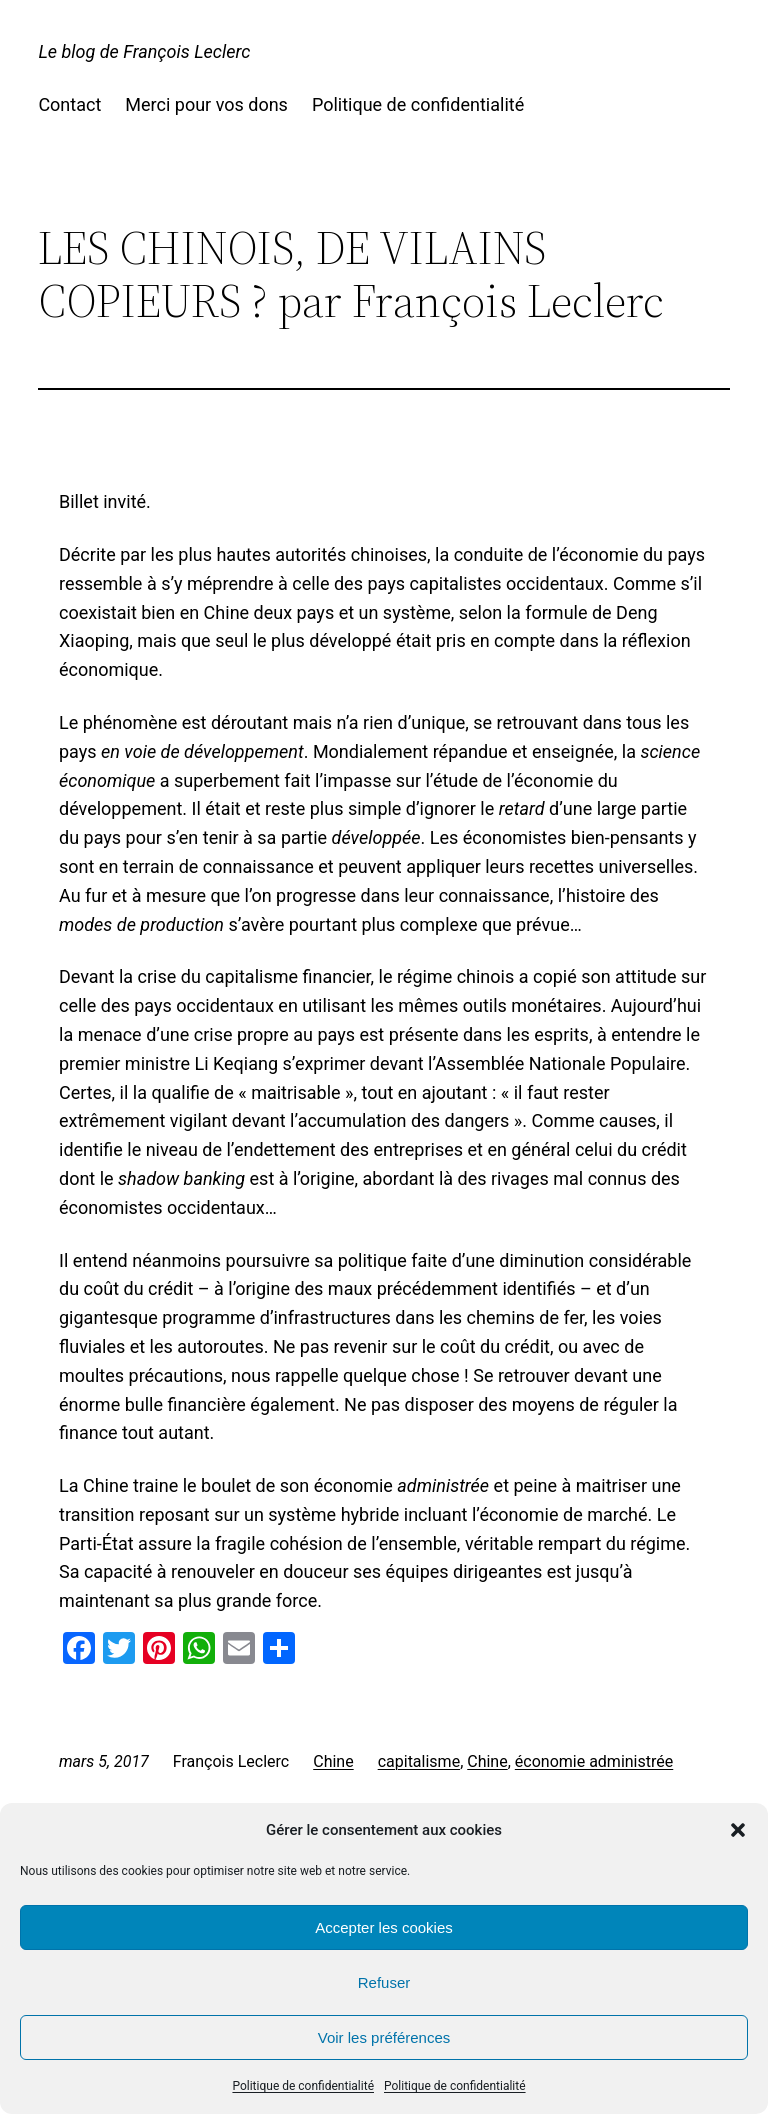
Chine (333, 1761)
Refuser (384, 1982)
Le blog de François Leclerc (144, 51)
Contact (69, 104)
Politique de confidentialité (303, 2086)
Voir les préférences (384, 2037)
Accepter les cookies (384, 1927)
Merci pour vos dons (206, 104)
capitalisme (419, 1761)
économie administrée (594, 1761)
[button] (738, 1830)
